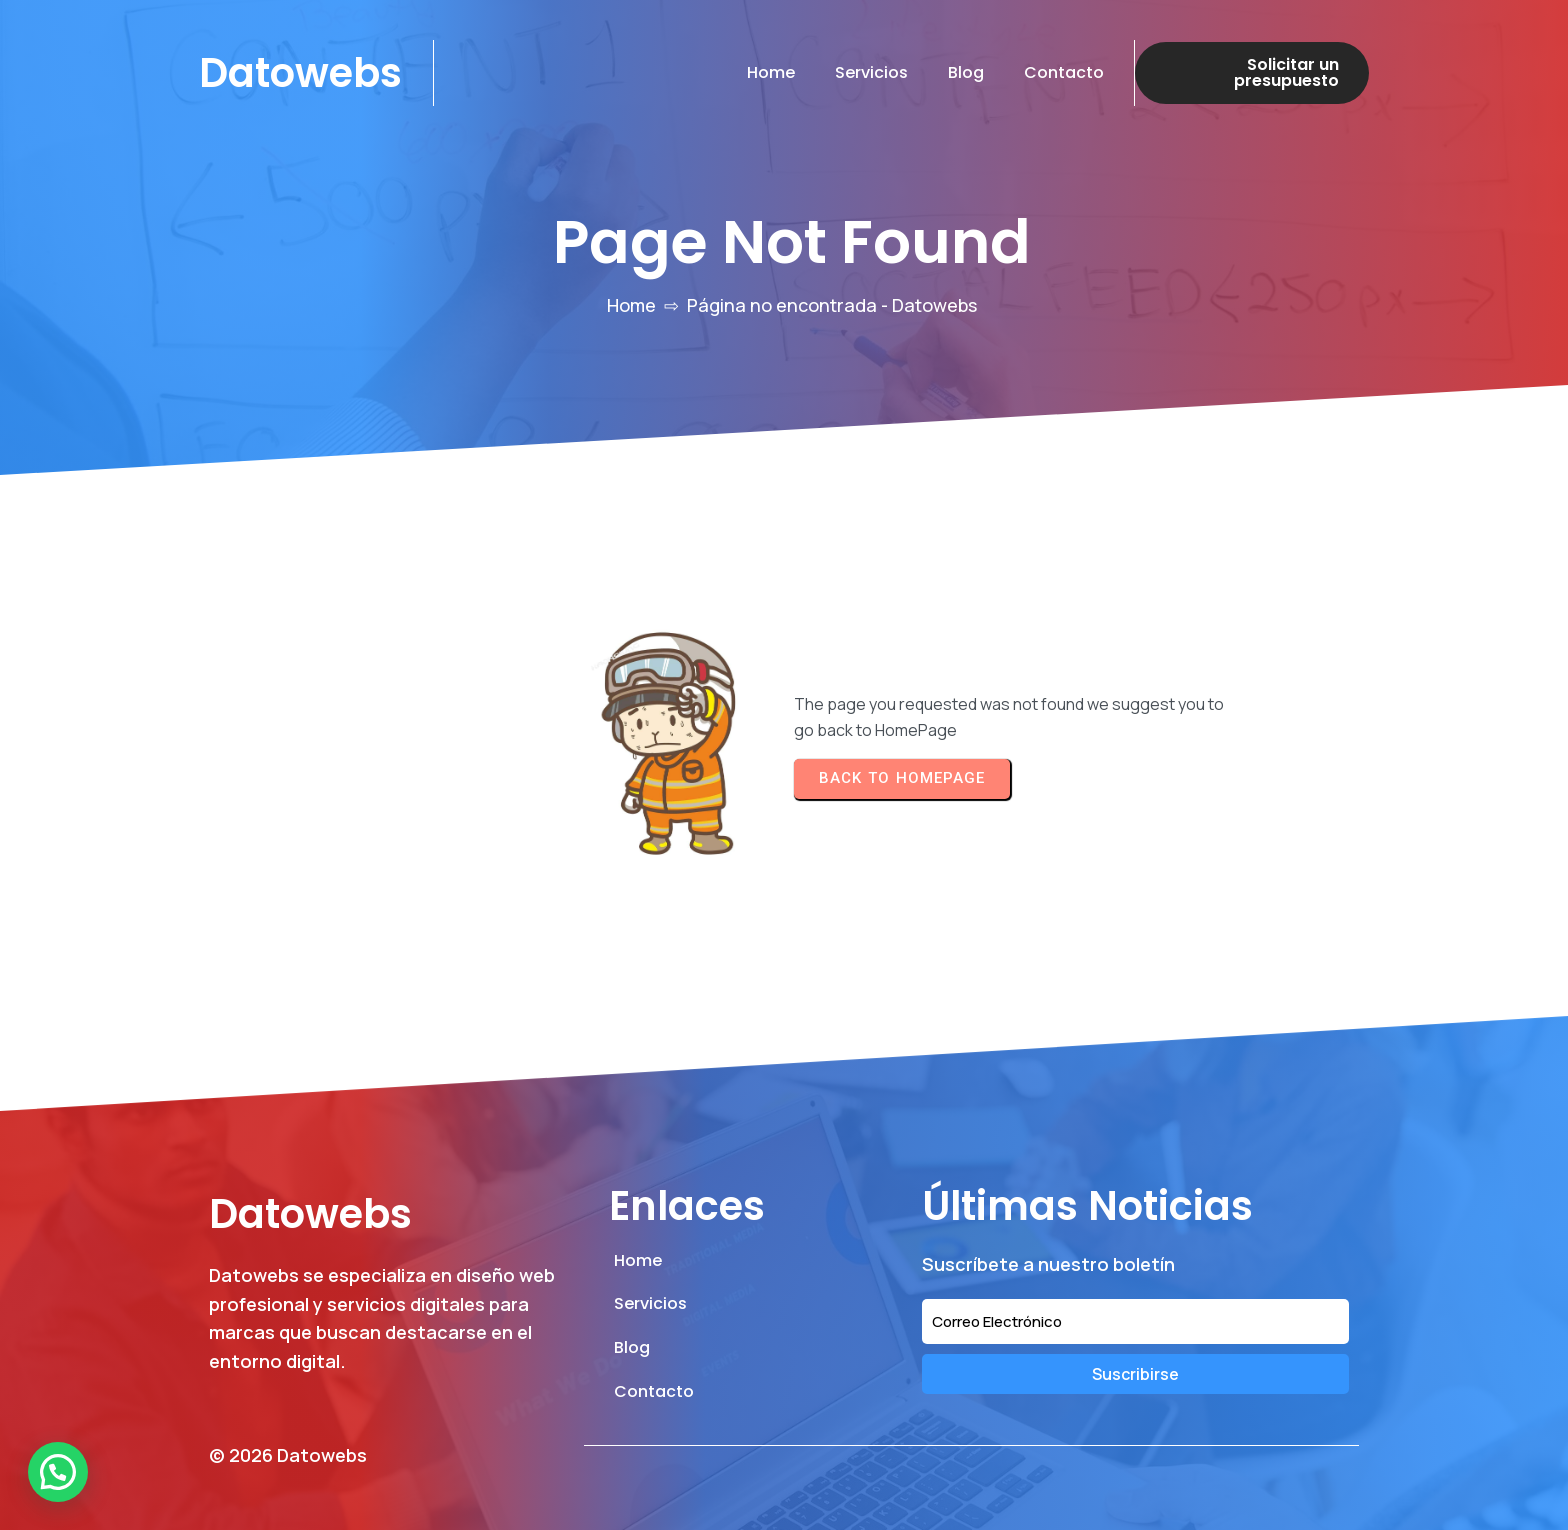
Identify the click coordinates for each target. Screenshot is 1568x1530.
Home (631, 305)
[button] (58, 1472)
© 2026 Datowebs (288, 1455)
